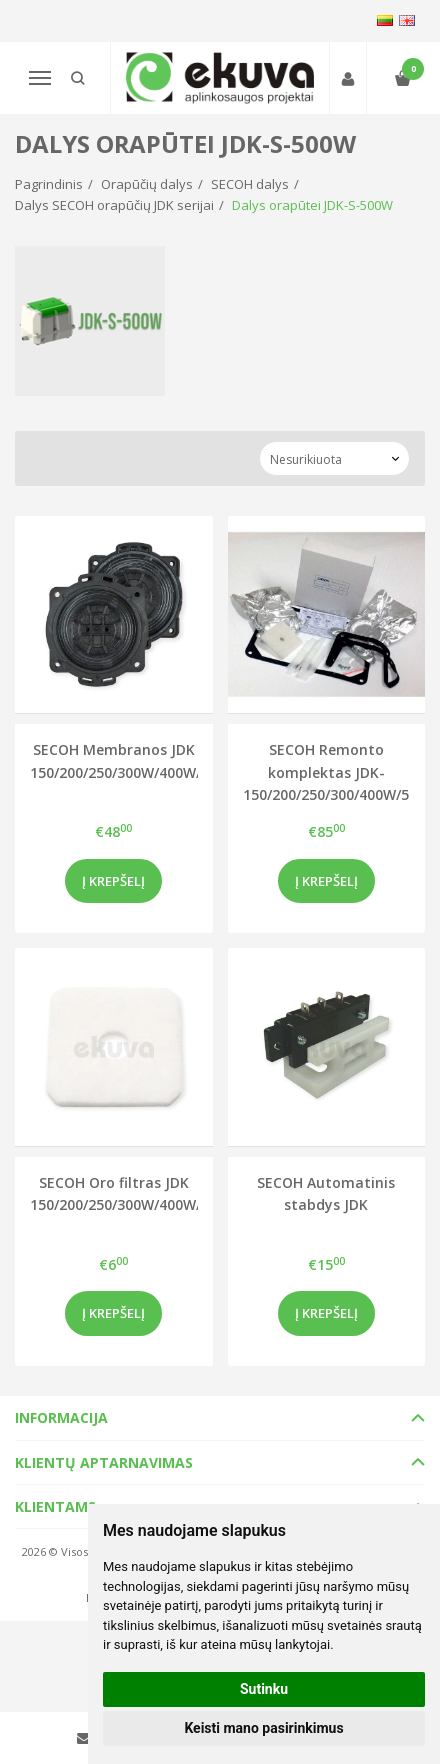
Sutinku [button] (264, 1689)
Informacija (61, 1417)
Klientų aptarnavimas (104, 1462)
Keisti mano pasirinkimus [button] (263, 1728)
